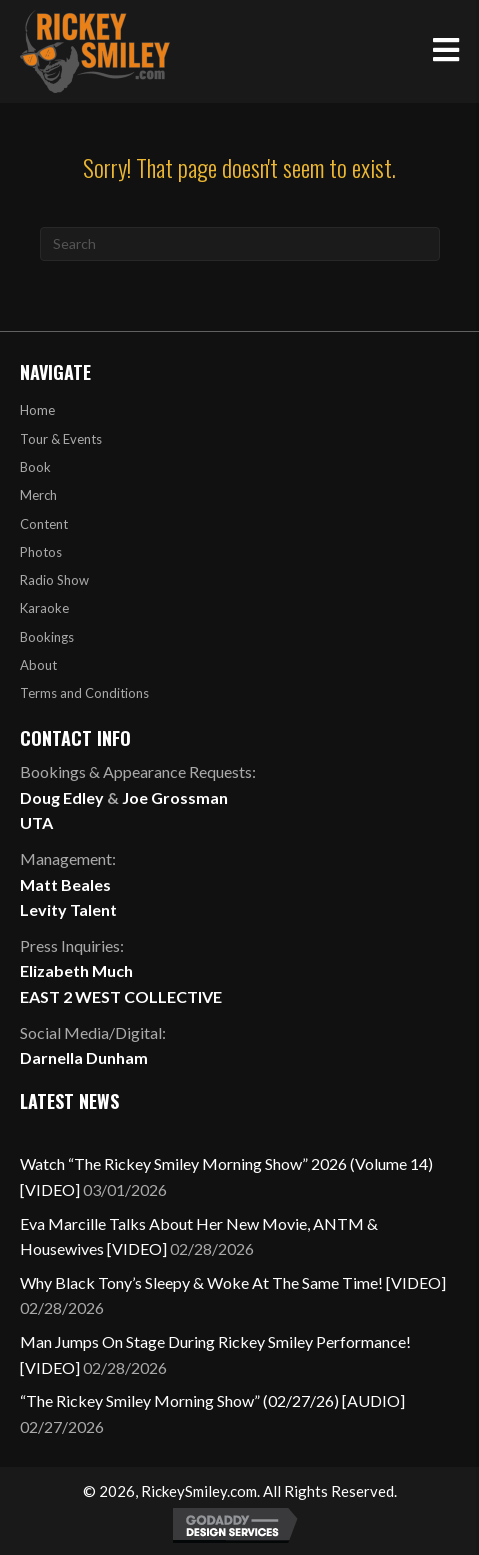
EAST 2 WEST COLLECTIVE (121, 996)
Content (44, 524)
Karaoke (44, 608)
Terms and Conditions (84, 693)
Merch (38, 495)
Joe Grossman (175, 797)
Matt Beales (65, 884)
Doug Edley (62, 797)
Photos (41, 552)
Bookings (47, 637)
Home (37, 410)
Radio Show (54, 580)
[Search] (240, 244)
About (38, 665)
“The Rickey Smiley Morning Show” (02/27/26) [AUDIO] (212, 1400)
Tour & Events (61, 439)
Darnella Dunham (84, 1057)
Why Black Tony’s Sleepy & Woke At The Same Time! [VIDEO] (233, 1282)
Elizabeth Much (76, 970)
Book (35, 467)
